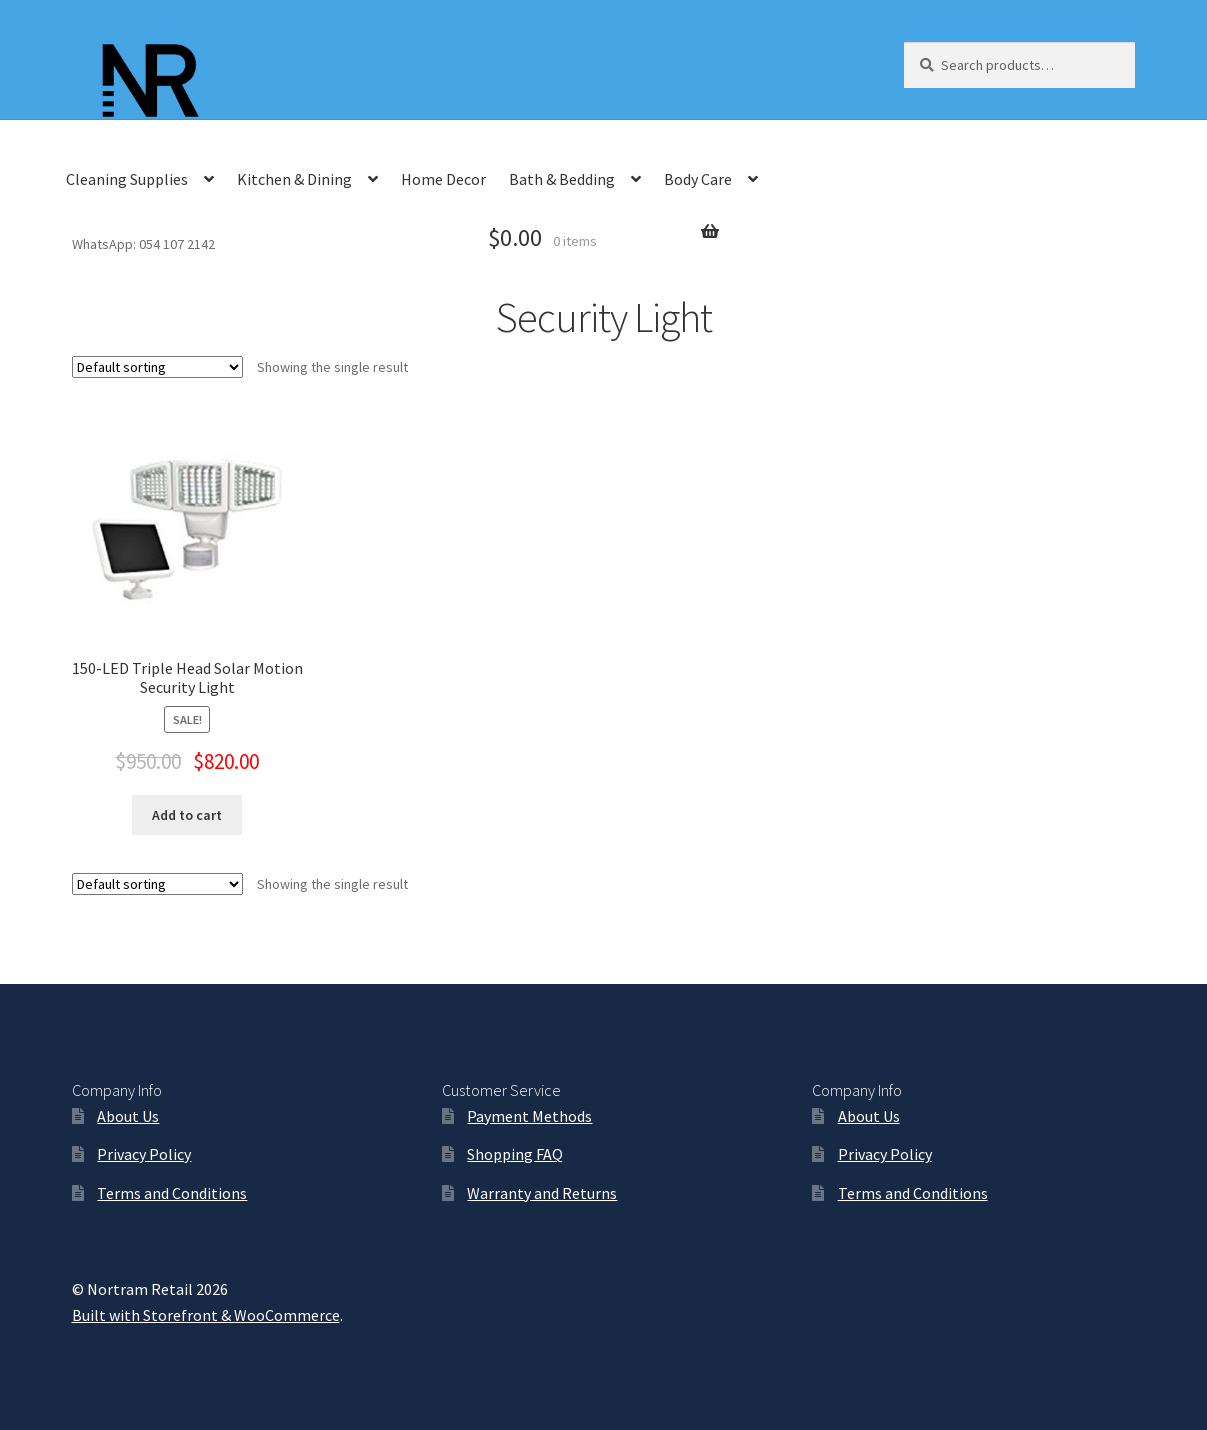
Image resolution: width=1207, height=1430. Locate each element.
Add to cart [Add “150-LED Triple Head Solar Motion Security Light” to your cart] (187, 815)
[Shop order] (157, 367)
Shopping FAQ (515, 1154)
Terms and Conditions (172, 1193)
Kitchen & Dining (294, 179)
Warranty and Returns (542, 1193)
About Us (128, 1116)
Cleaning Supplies (127, 179)
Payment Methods (529, 1116)
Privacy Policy (144, 1154)
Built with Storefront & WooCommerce (206, 1315)
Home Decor (443, 179)
